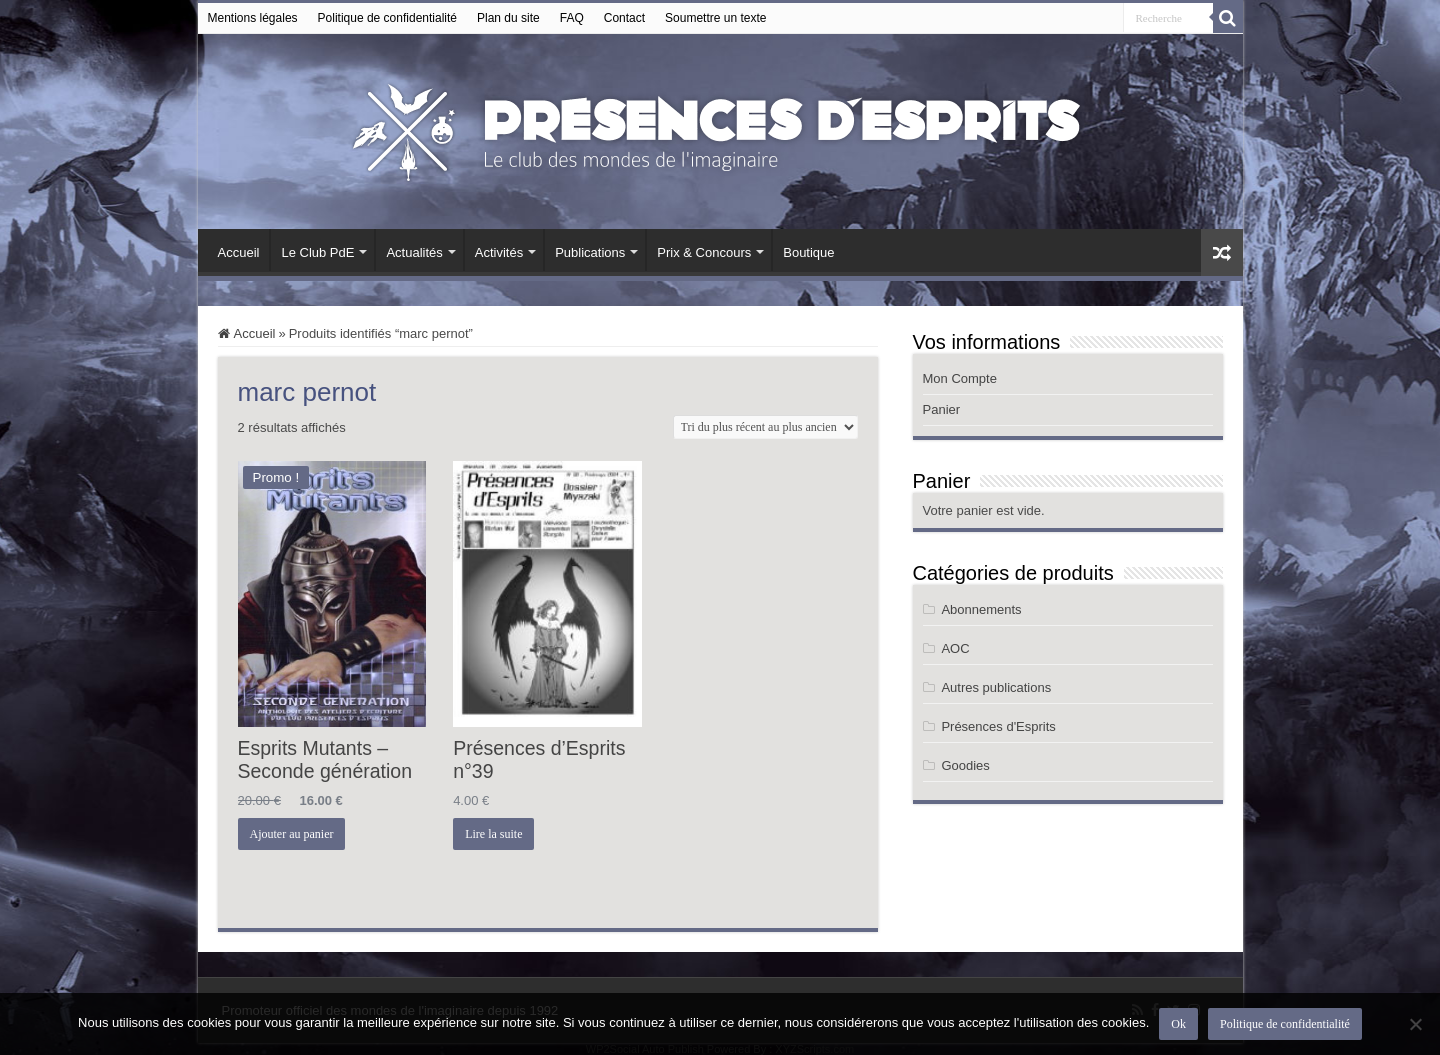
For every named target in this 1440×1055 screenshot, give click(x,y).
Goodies (965, 765)
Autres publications (996, 687)
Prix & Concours (704, 252)
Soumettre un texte (715, 18)
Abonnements (981, 609)
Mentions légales (253, 18)
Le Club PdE (317, 252)
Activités (499, 252)
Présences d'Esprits (998, 726)
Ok (1178, 1024)
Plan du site (508, 18)
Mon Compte (960, 378)
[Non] (1415, 1024)
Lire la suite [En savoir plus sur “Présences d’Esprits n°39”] (493, 834)
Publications (590, 252)
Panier (942, 409)
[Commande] (765, 427)
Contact (624, 18)
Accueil (239, 252)
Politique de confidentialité (387, 18)
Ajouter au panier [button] (292, 834)
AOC (955, 648)
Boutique (808, 252)
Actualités (414, 252)
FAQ (572, 18)
